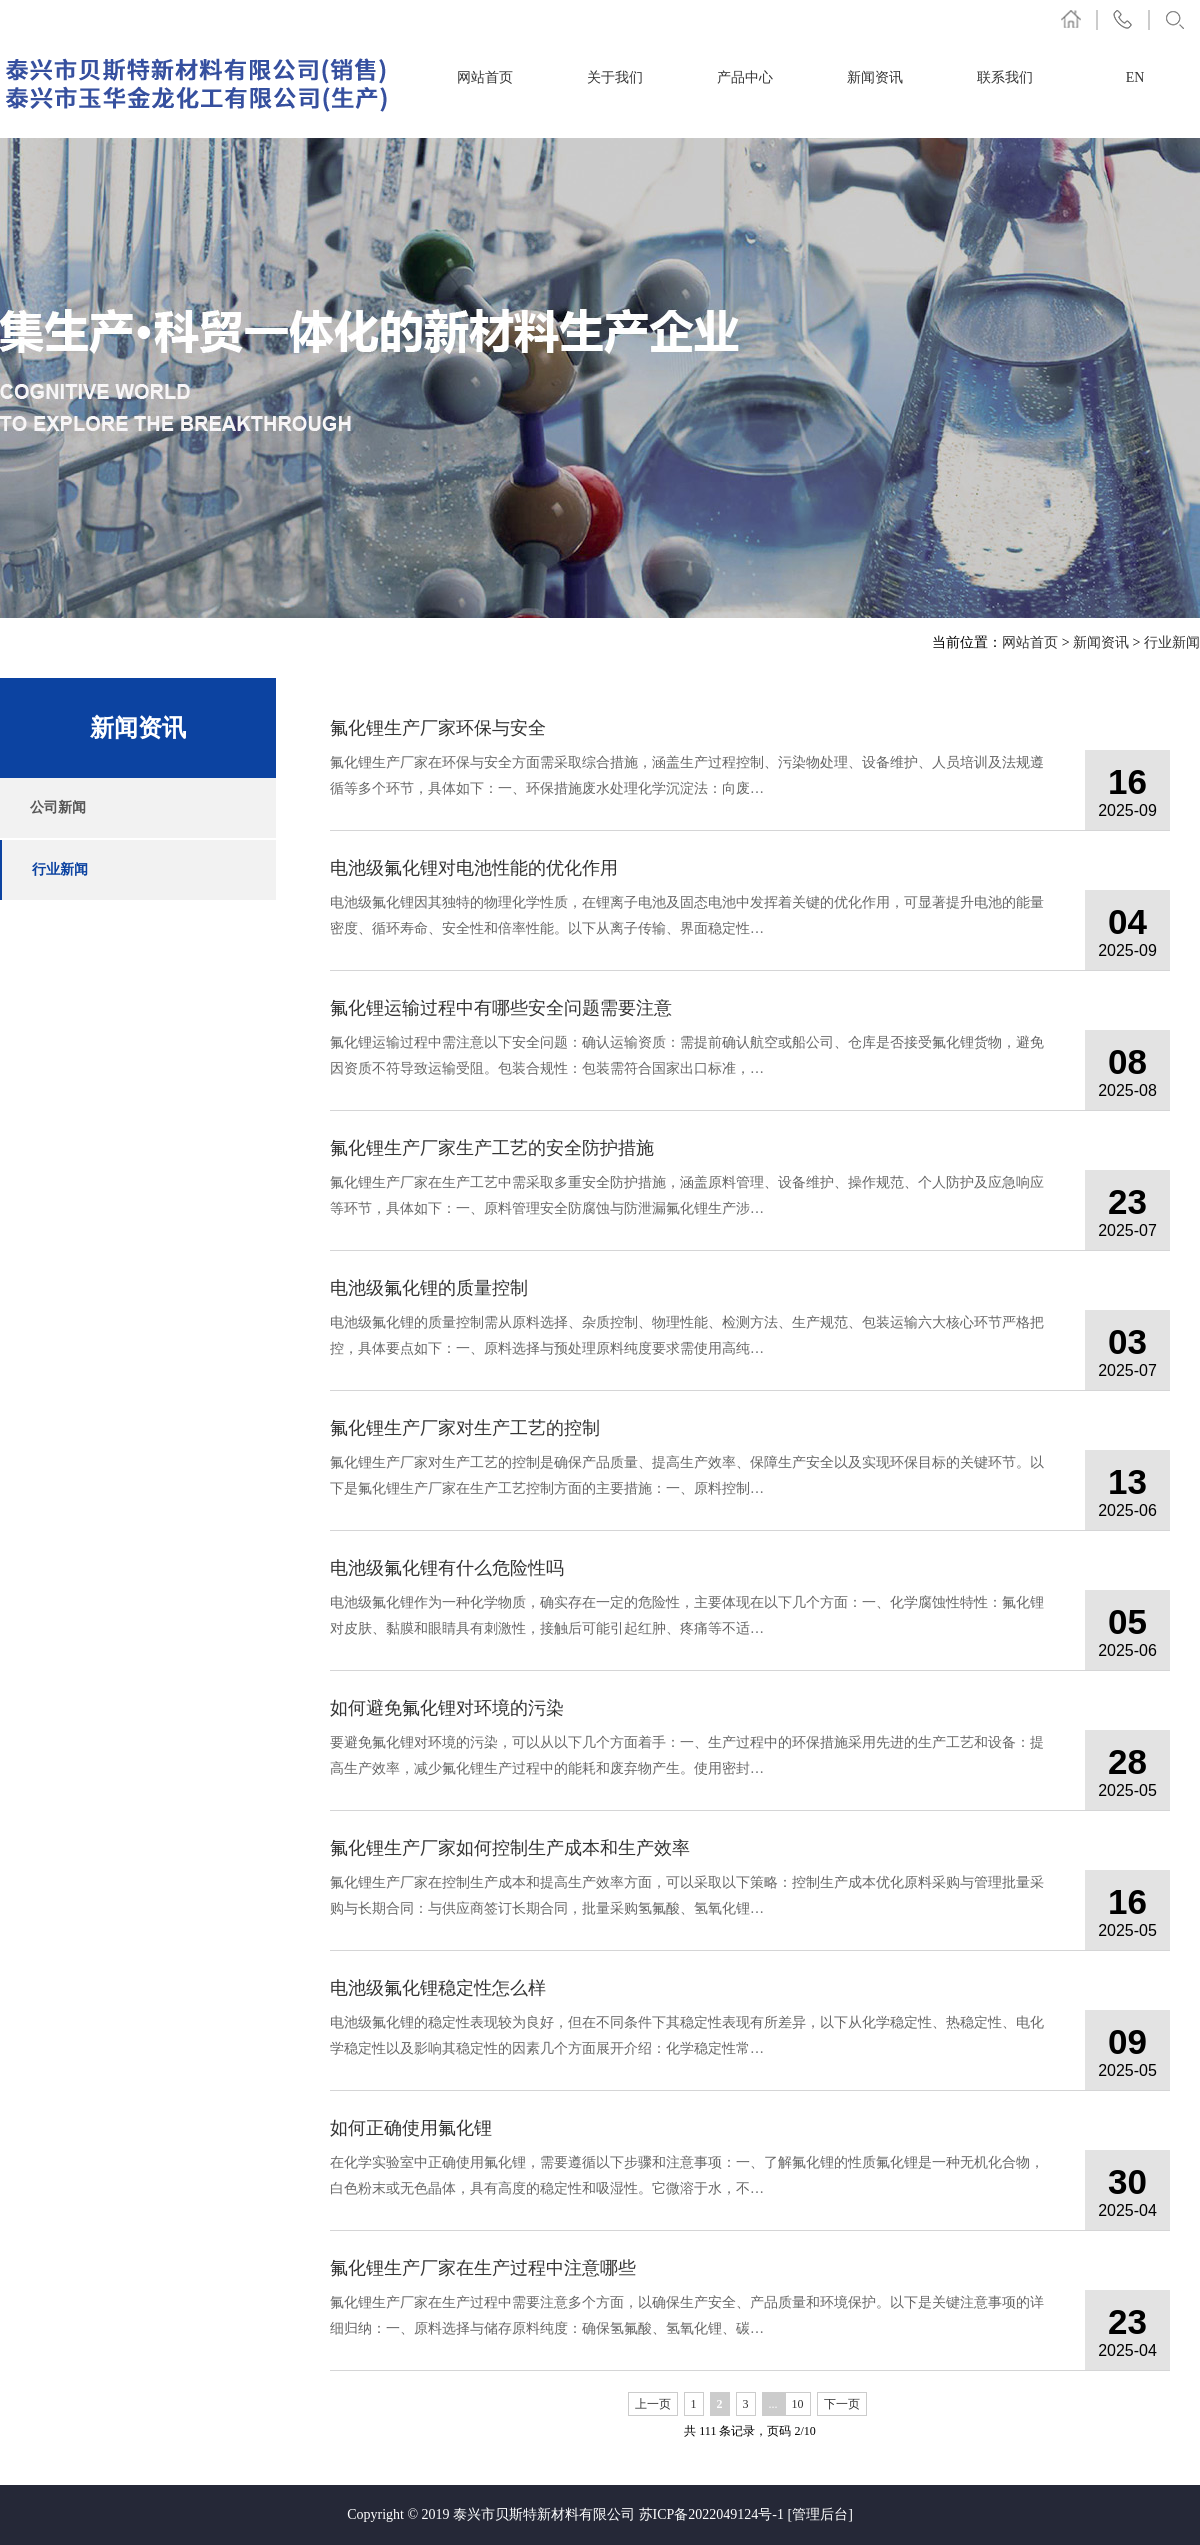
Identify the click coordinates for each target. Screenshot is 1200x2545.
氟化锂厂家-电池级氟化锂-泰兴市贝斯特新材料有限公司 (197, 84)
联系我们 (1005, 77)
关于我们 (615, 77)
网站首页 (485, 77)
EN (1135, 77)
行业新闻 (1172, 642)
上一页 (653, 2404)
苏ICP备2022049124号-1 (711, 2514)
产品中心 (745, 77)
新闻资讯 (875, 77)
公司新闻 (58, 807)
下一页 (842, 2404)
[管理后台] (820, 2514)
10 (798, 2404)
